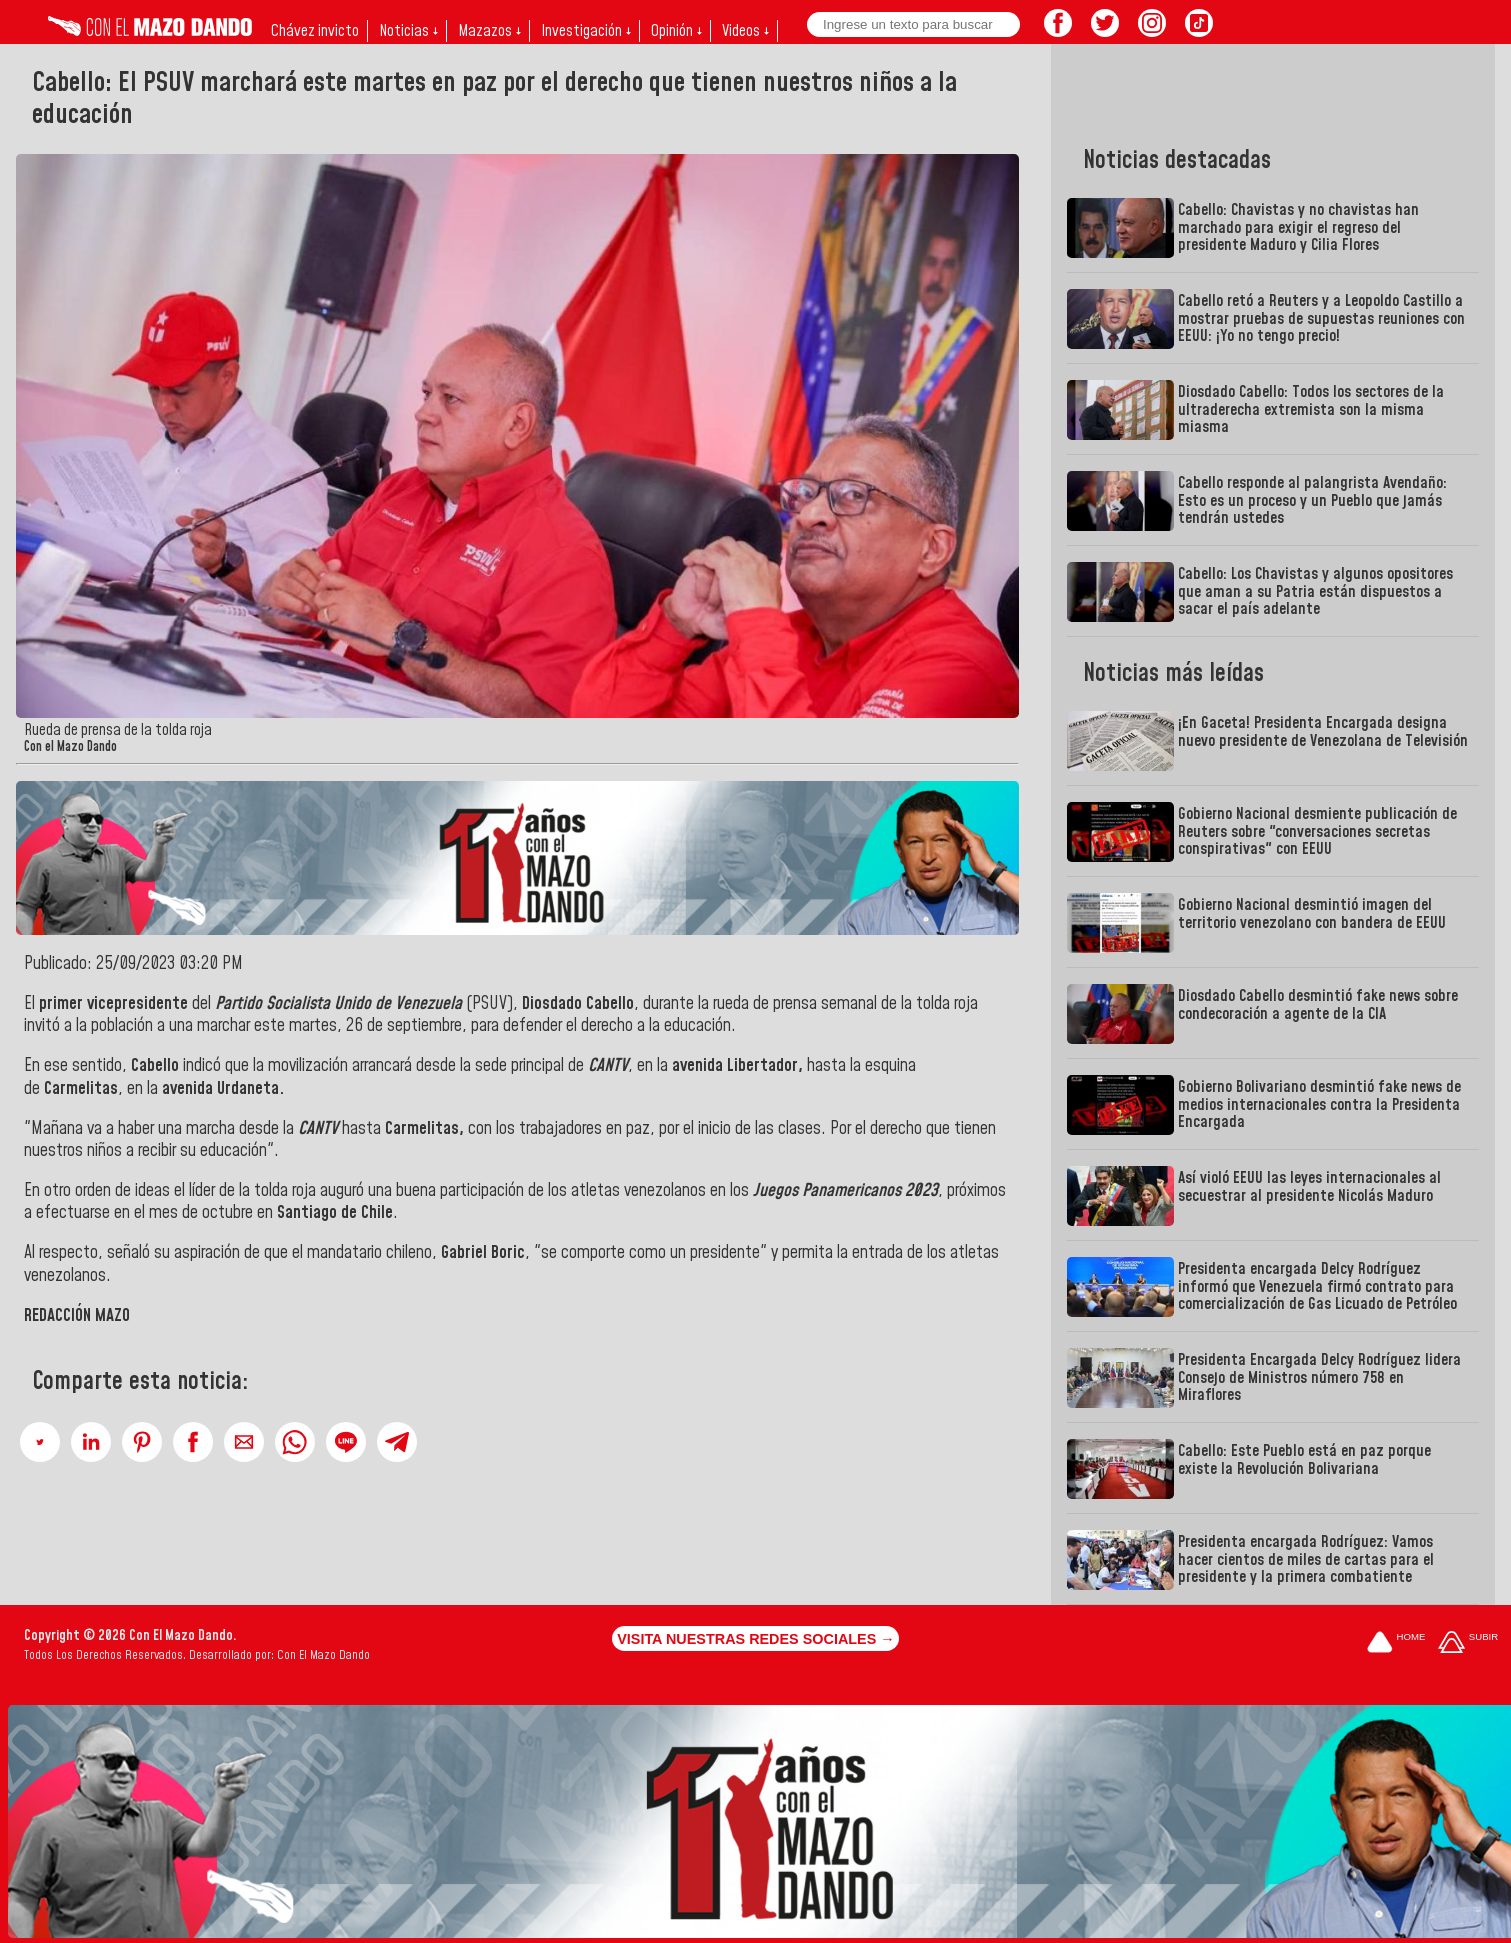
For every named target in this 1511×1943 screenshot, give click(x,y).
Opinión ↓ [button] (676, 31)
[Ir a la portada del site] (1396, 1643)
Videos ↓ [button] (745, 31)
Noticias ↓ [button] (408, 31)
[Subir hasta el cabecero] (1468, 1643)
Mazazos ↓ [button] (489, 31)
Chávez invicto (315, 31)
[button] (40, 1442)
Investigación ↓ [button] (586, 31)
